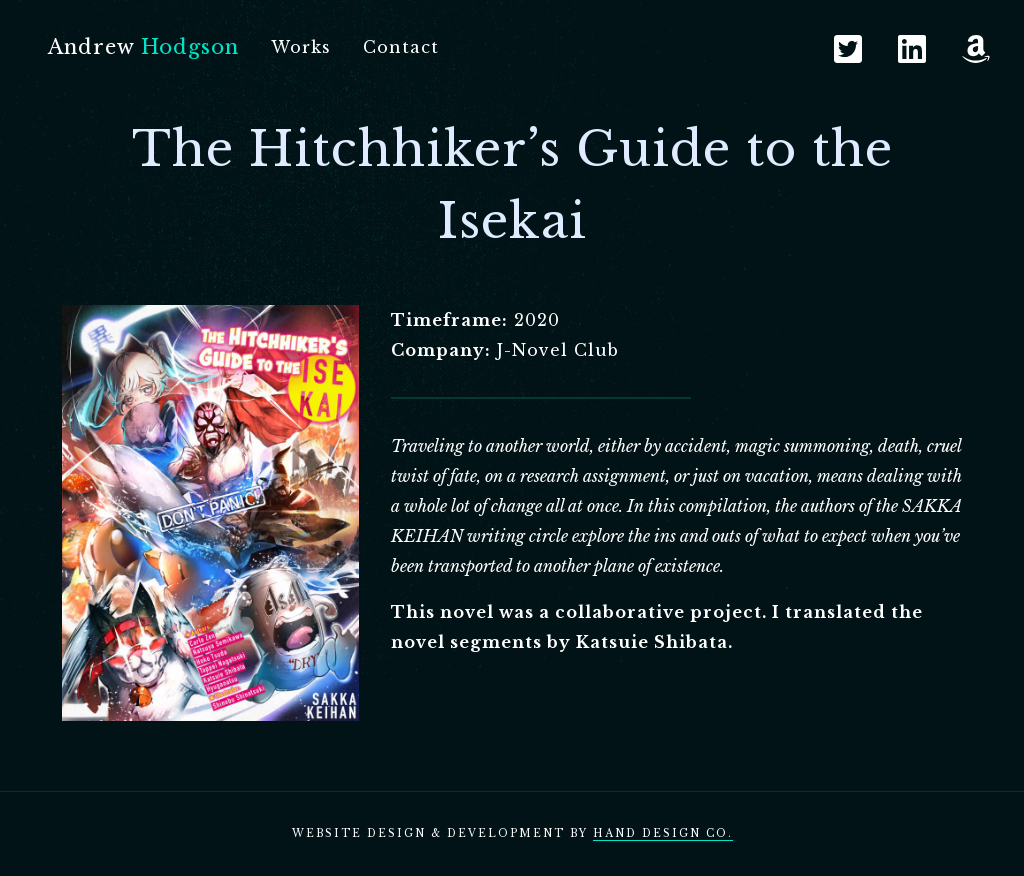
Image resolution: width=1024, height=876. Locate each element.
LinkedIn (912, 49)
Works (301, 47)
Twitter (848, 49)
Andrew (143, 47)
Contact (401, 47)
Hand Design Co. (663, 833)
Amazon (976, 49)
